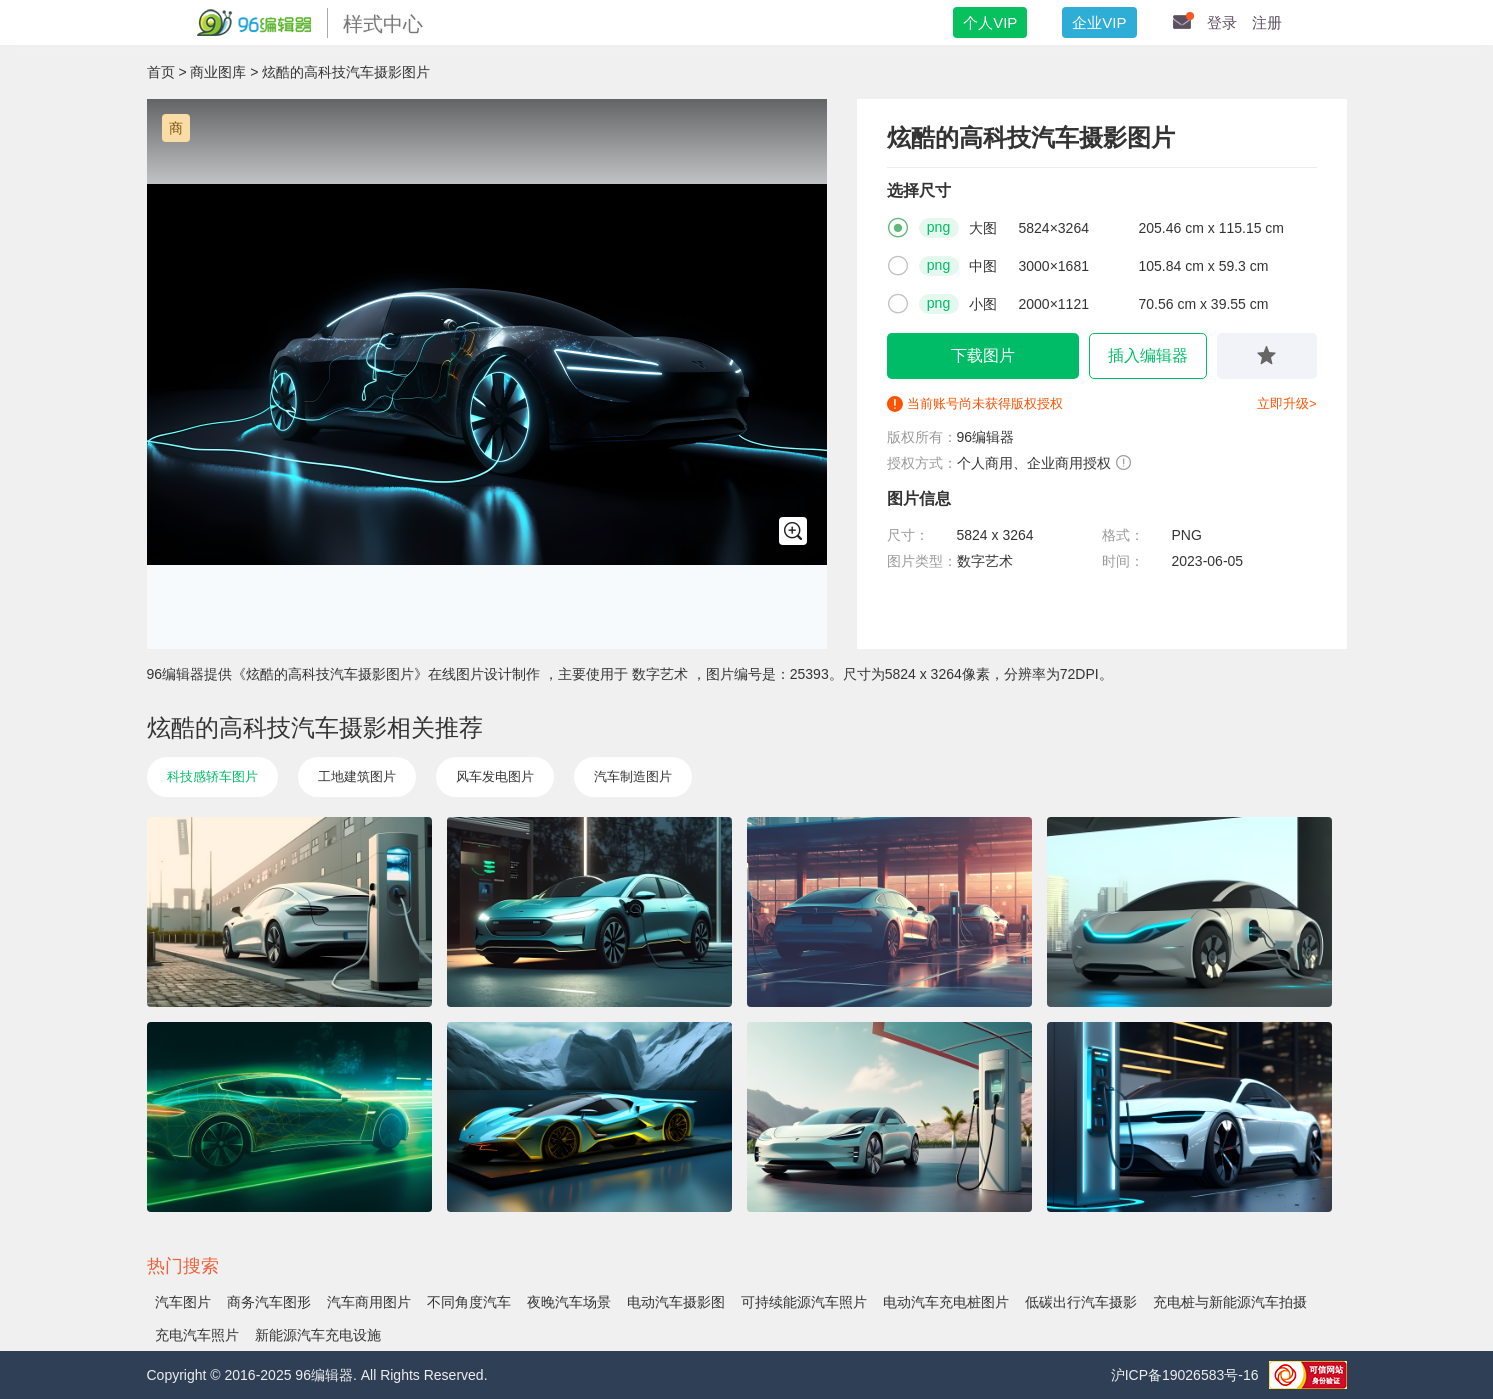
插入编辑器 (1148, 355)
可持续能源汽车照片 (804, 1302)
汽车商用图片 (369, 1302)
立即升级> (1287, 403)
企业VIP (1099, 22)
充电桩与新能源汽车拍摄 (1230, 1302)
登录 (1222, 22)
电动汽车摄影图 (676, 1302)
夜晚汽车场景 (569, 1302)
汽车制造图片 (633, 776)
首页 (161, 72)
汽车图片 (183, 1302)
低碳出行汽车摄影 (1081, 1302)
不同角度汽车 (469, 1302)
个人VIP (990, 22)
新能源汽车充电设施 (318, 1335)
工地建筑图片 (357, 776)
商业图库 (218, 72)
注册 (1267, 22)
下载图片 (983, 355)
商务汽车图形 (269, 1302)
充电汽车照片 (197, 1335)
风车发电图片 (495, 776)
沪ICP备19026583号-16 (1185, 1375)
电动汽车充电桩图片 (946, 1302)
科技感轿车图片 (212, 776)
